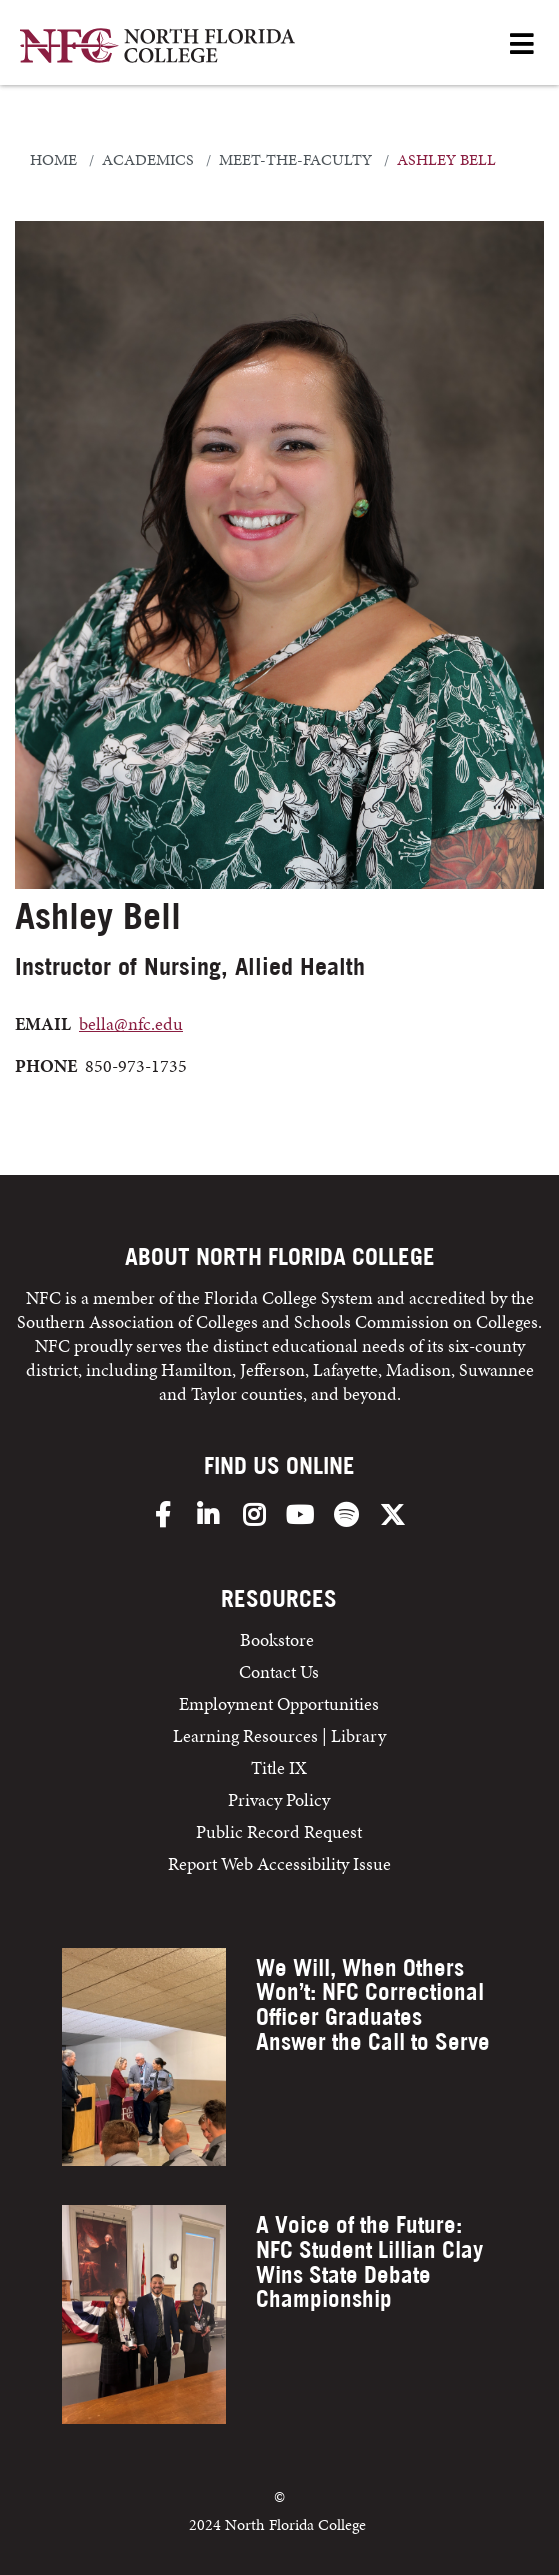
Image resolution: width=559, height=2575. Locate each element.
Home (53, 160)
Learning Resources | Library (279, 1735)
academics (148, 160)
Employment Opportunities (279, 1703)
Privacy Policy (279, 1799)
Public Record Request (279, 1831)
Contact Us (279, 1671)
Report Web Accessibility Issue (279, 1863)
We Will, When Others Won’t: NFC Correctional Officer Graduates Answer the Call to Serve (373, 2004)
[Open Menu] (522, 45)
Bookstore (279, 1639)
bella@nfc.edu (131, 1023)
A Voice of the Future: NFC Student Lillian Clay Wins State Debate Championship (369, 2261)
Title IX (279, 1767)
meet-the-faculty (295, 160)
